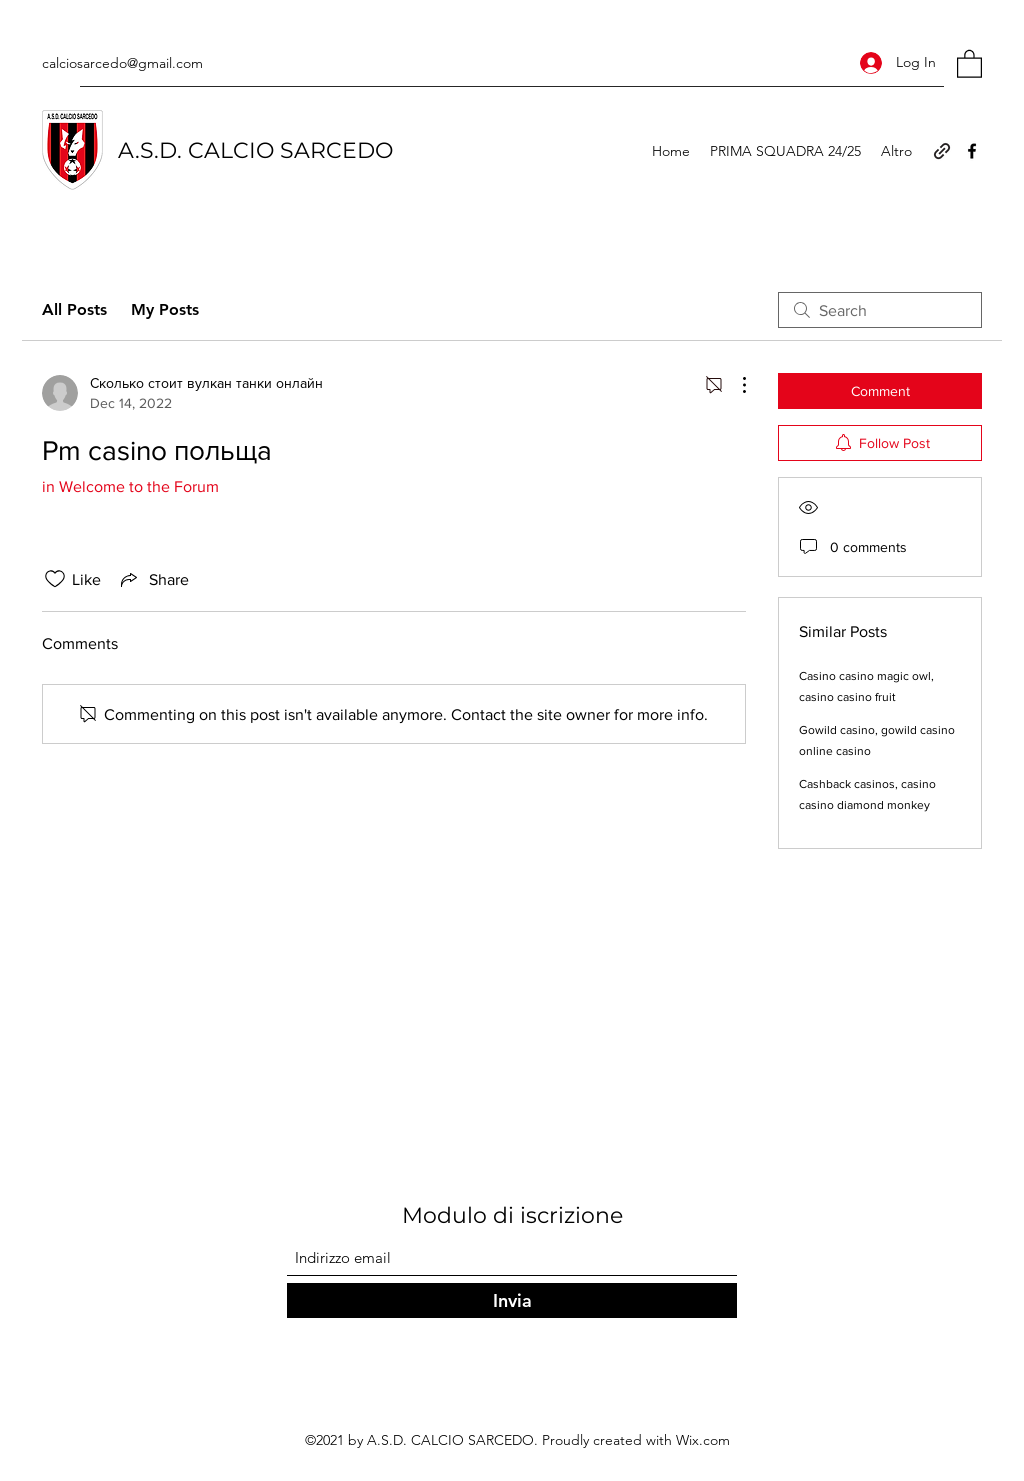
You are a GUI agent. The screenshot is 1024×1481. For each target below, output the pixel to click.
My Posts (165, 309)
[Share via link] (153, 579)
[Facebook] (972, 151)
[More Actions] (734, 385)
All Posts (74, 309)
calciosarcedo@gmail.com (122, 63)
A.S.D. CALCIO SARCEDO (255, 150)
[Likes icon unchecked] (55, 579)
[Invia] (512, 1300)
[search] (880, 310)
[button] (969, 63)
